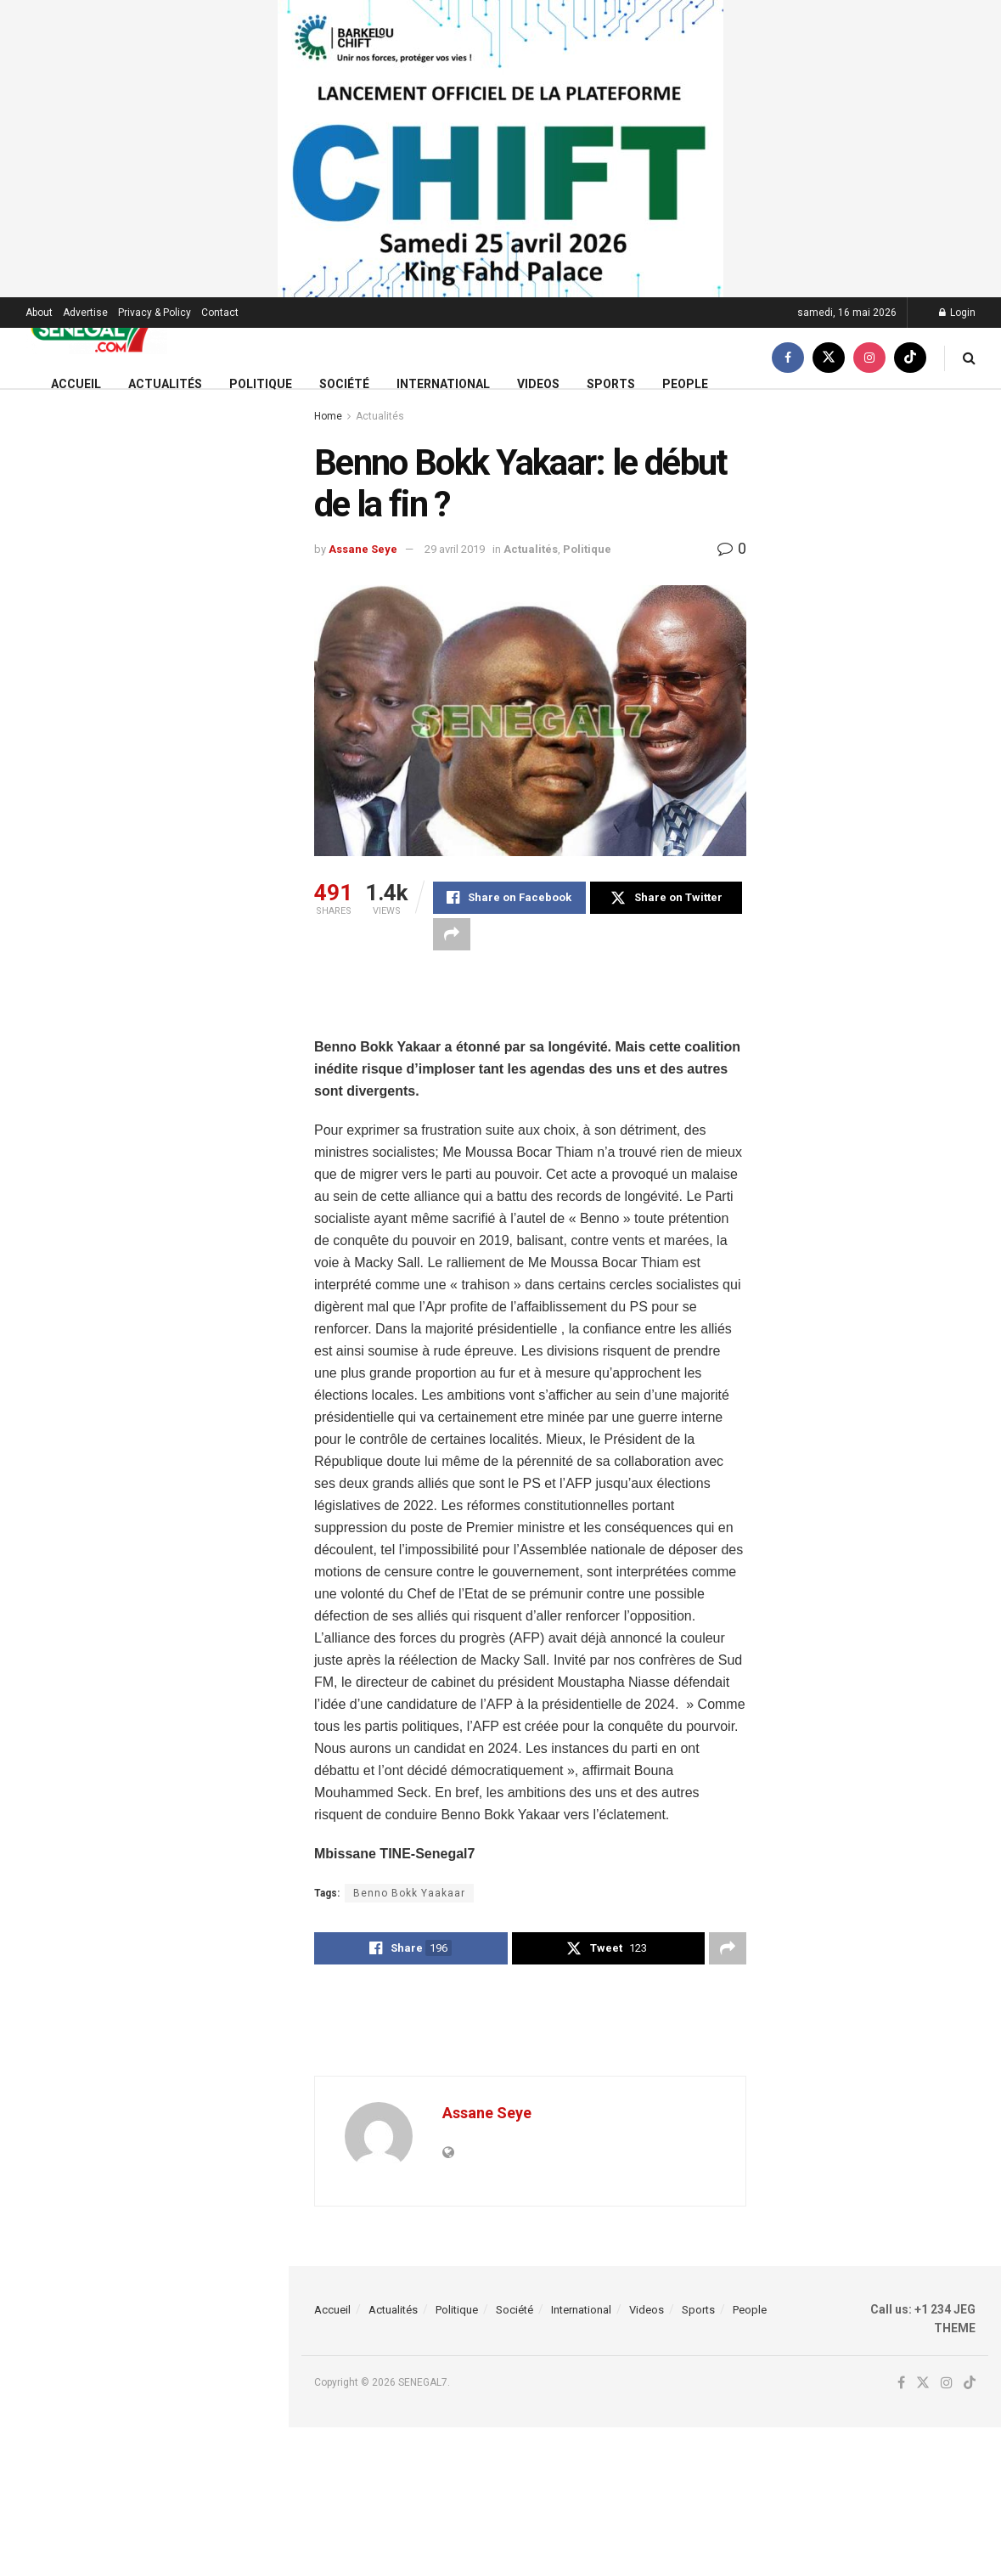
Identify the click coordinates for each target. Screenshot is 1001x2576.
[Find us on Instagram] (869, 358)
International (443, 384)
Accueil (76, 384)
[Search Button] (969, 358)
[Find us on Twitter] (829, 358)
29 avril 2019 (455, 549)
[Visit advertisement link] (500, 148)
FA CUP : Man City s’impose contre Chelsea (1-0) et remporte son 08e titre (181, 577)
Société (344, 384)
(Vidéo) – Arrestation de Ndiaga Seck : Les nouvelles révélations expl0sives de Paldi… (173, 1505)
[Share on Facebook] (509, 898)
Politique (260, 384)
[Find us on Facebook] (788, 358)
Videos (538, 384)
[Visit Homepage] (96, 328)
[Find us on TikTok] (910, 358)
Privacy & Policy (154, 312)
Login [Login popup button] (957, 312)
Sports (611, 384)
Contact (220, 312)
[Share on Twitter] (666, 898)
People (685, 384)
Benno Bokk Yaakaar (409, 1893)
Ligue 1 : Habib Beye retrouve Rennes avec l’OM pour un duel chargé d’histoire (171, 1096)
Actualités (165, 384)
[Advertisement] (530, 1005)
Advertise (85, 312)
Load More (143, 1594)
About (39, 312)
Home (328, 416)
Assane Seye (363, 549)
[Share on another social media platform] (451, 934)
